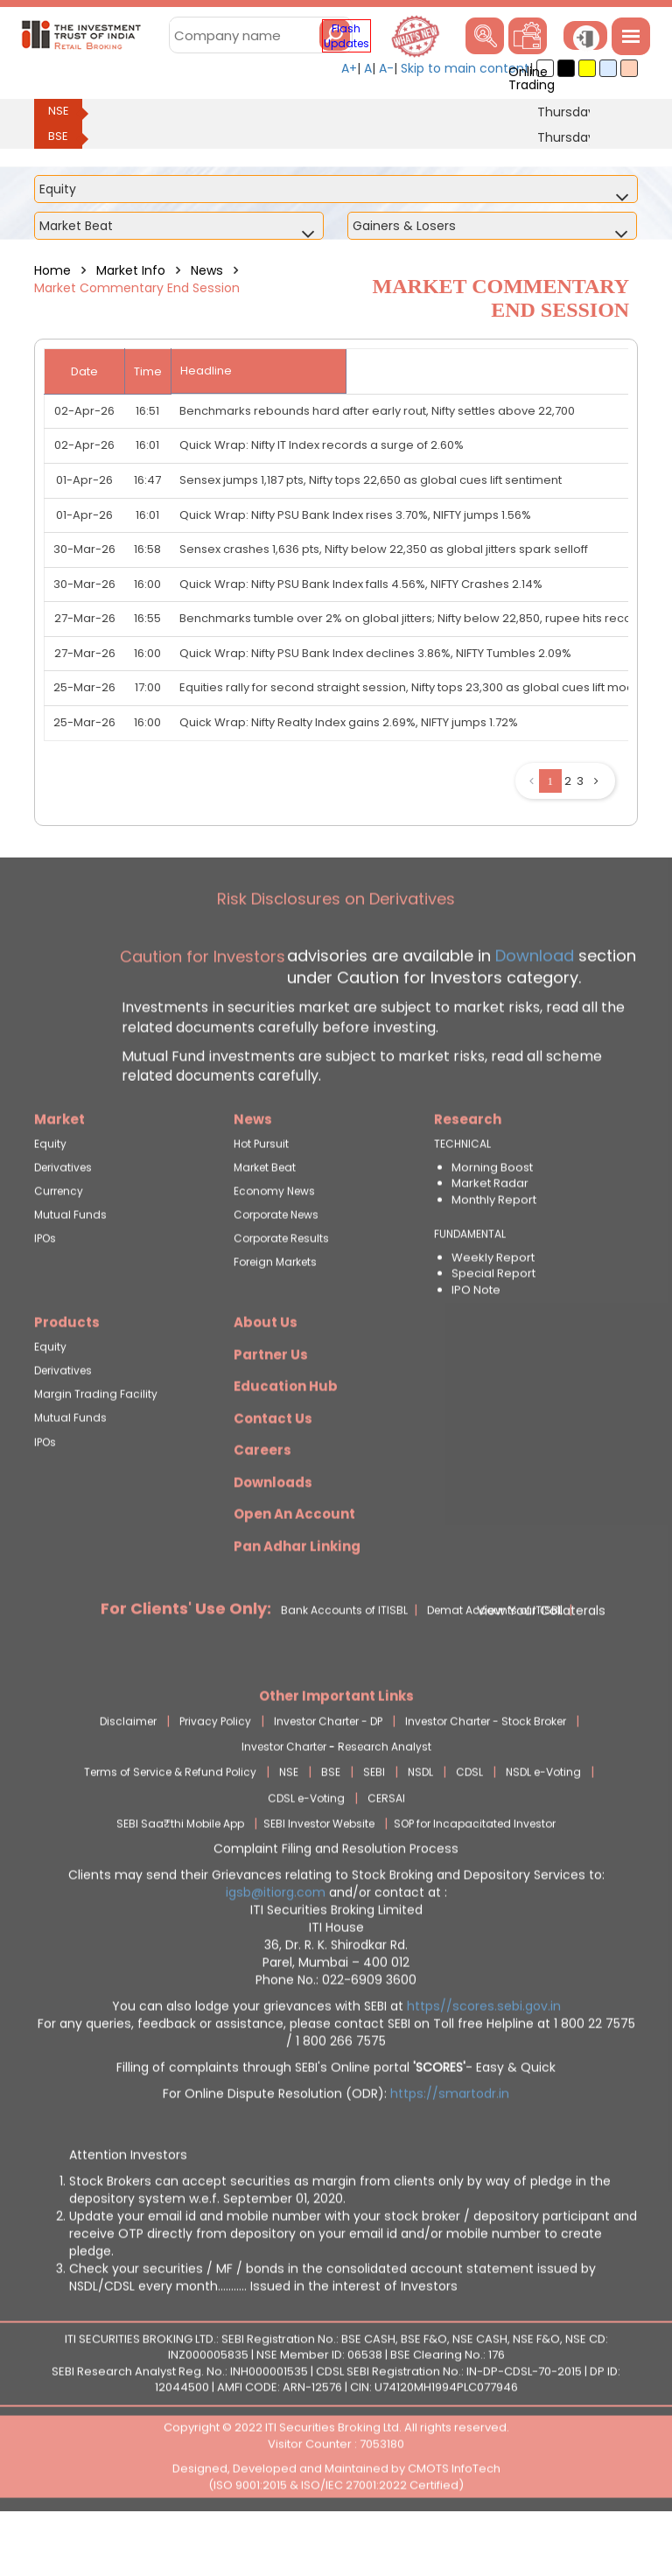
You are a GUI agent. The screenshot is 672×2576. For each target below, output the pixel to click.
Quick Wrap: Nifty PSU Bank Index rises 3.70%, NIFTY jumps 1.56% (355, 515)
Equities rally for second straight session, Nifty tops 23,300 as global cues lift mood (410, 687)
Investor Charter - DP (328, 1773)
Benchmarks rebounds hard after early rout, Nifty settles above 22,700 (377, 410)
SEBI (374, 1823)
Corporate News (276, 1266)
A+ (349, 68)
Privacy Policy (215, 1773)
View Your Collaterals (541, 1661)
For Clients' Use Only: (186, 1660)
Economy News (274, 1243)
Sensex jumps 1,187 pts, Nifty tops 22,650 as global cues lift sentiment (370, 480)
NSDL (420, 1823)
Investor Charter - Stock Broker (485, 1773)
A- (386, 68)
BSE (58, 136)
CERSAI (386, 1849)
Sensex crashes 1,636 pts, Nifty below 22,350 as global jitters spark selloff (383, 549)
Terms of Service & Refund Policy (170, 1823)
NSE (58, 110)
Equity (50, 1194)
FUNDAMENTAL (470, 1285)
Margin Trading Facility (96, 1445)
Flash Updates (346, 36)
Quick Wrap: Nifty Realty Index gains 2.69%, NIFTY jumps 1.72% (348, 722)
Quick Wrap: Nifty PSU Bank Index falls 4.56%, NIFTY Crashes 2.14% (360, 584)
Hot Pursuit (261, 1194)
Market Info (130, 270)
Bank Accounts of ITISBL (344, 1662)
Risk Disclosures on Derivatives (336, 951)
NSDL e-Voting (543, 1823)
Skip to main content (465, 68)
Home (52, 270)
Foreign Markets (275, 1313)
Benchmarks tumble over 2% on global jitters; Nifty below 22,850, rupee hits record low (423, 618)
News (207, 270)
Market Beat (265, 1218)
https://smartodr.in (449, 2144)
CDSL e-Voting (306, 1849)
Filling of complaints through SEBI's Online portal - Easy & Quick (336, 2118)
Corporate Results (281, 1290)
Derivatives (63, 1218)
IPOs (45, 1290)
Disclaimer (128, 1773)
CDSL (469, 1823)
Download (532, 1007)
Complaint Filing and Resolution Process (336, 1899)
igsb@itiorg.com (277, 1943)
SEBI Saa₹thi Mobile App (180, 1874)
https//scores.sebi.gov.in (484, 2057)
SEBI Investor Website (318, 1874)
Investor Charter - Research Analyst (336, 1798)
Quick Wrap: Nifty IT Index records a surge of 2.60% (321, 445)
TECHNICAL (462, 1194)
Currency (58, 1243)
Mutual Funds (70, 1266)
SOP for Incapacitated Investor (475, 1874)
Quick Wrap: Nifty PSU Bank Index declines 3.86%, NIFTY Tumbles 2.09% (375, 653)
